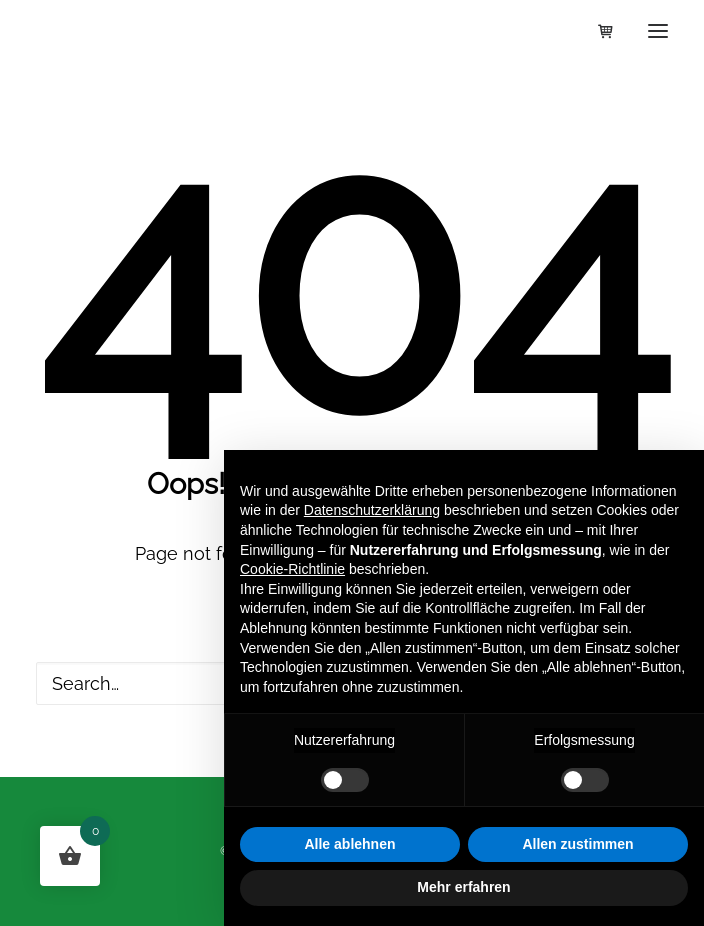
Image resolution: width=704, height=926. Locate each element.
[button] (658, 30)
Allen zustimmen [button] (577, 844)
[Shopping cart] (597, 31)
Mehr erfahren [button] (463, 887)
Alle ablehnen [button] (349, 844)
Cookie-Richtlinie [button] (292, 569)
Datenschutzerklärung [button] (372, 510)
